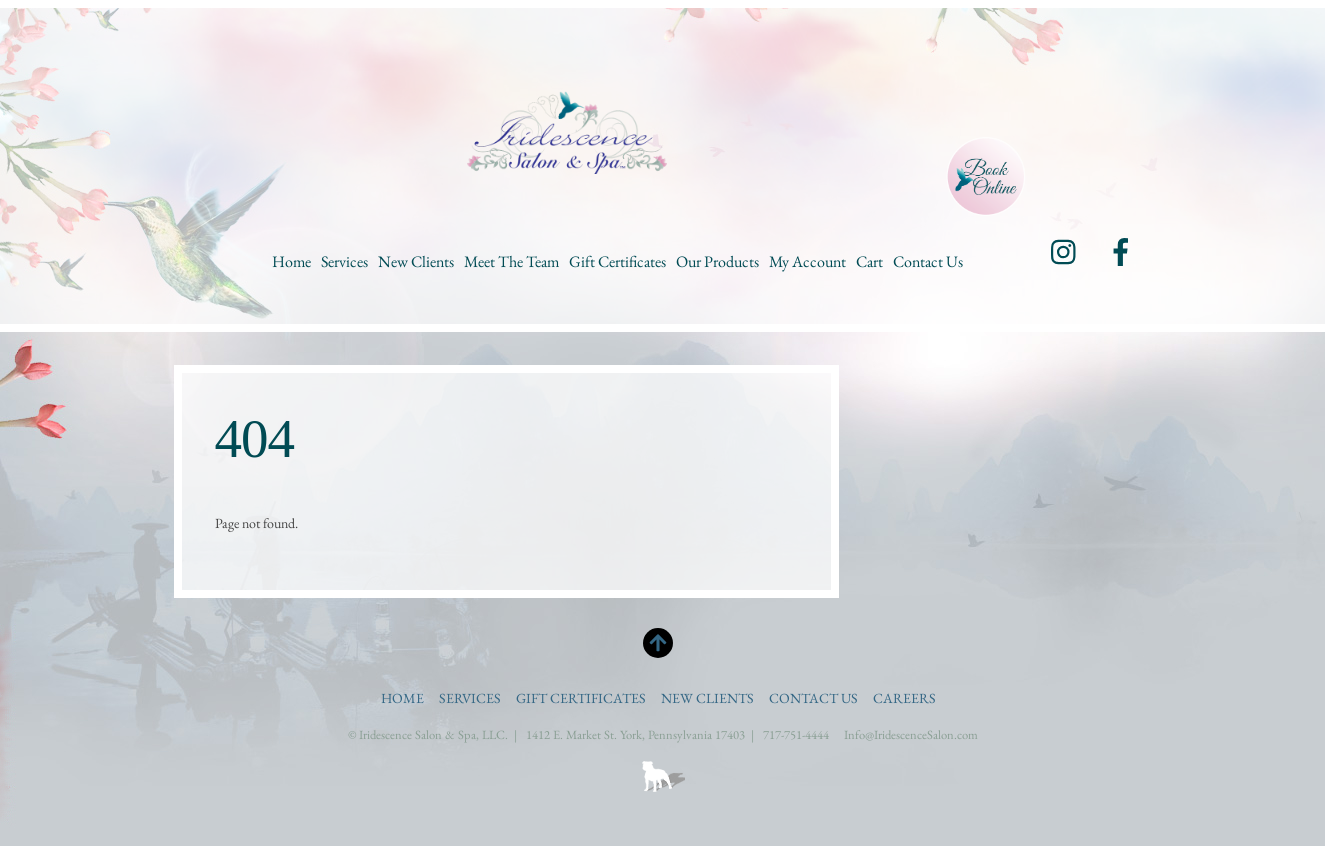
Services (344, 261)
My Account (807, 261)
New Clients (416, 261)
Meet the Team (511, 261)
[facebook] (1121, 250)
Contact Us (928, 261)
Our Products (717, 261)
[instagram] (1065, 250)
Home (291, 261)
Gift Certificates (617, 261)
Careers (904, 698)
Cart (869, 261)
